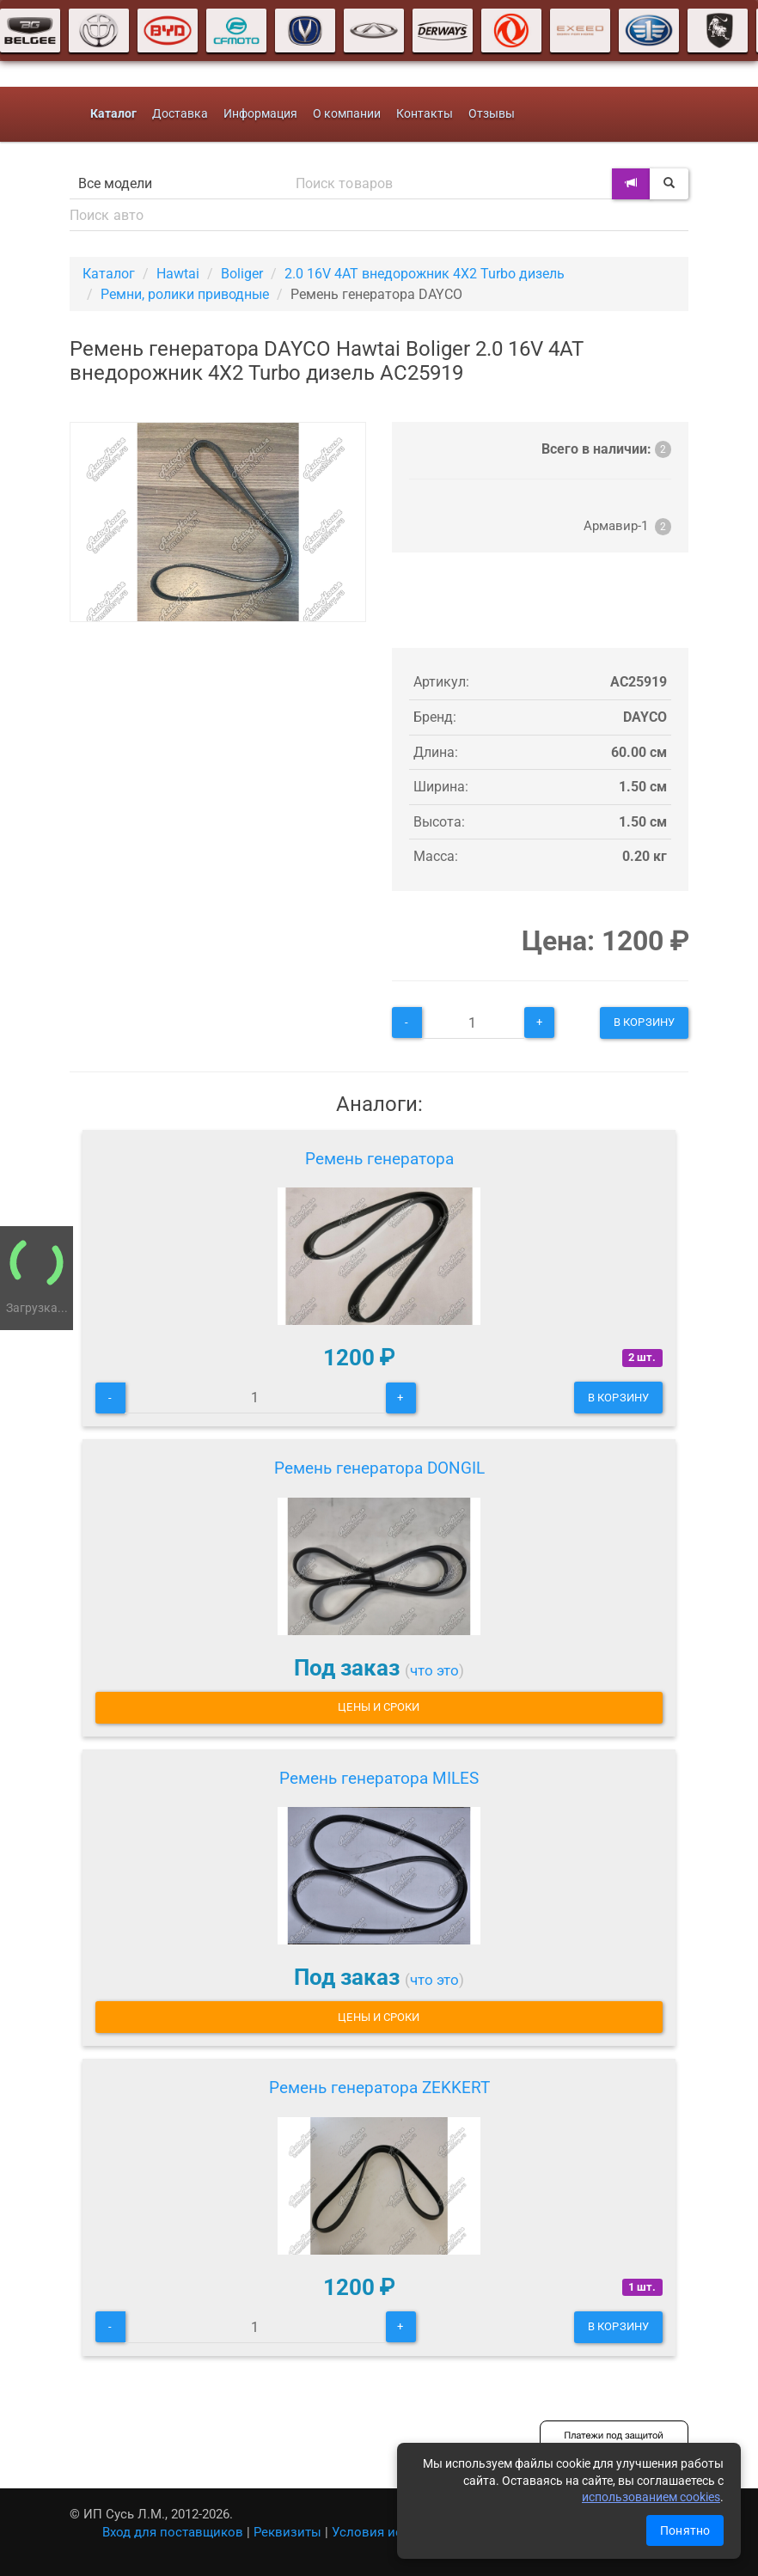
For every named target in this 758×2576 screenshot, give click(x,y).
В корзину (644, 1022)
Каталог (109, 274)
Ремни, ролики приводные (185, 294)
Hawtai (177, 274)
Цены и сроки (378, 1706)
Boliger (242, 274)
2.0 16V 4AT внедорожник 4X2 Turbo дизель (424, 274)
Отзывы (491, 114)
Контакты (424, 114)
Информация (260, 114)
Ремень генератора (379, 1159)
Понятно (685, 2530)
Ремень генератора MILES (379, 1778)
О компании (347, 114)
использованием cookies (651, 2497)
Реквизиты (287, 2532)
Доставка (180, 114)
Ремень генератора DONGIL (379, 1468)
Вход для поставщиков (172, 2532)
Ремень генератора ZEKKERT (379, 2087)
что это (434, 1670)
